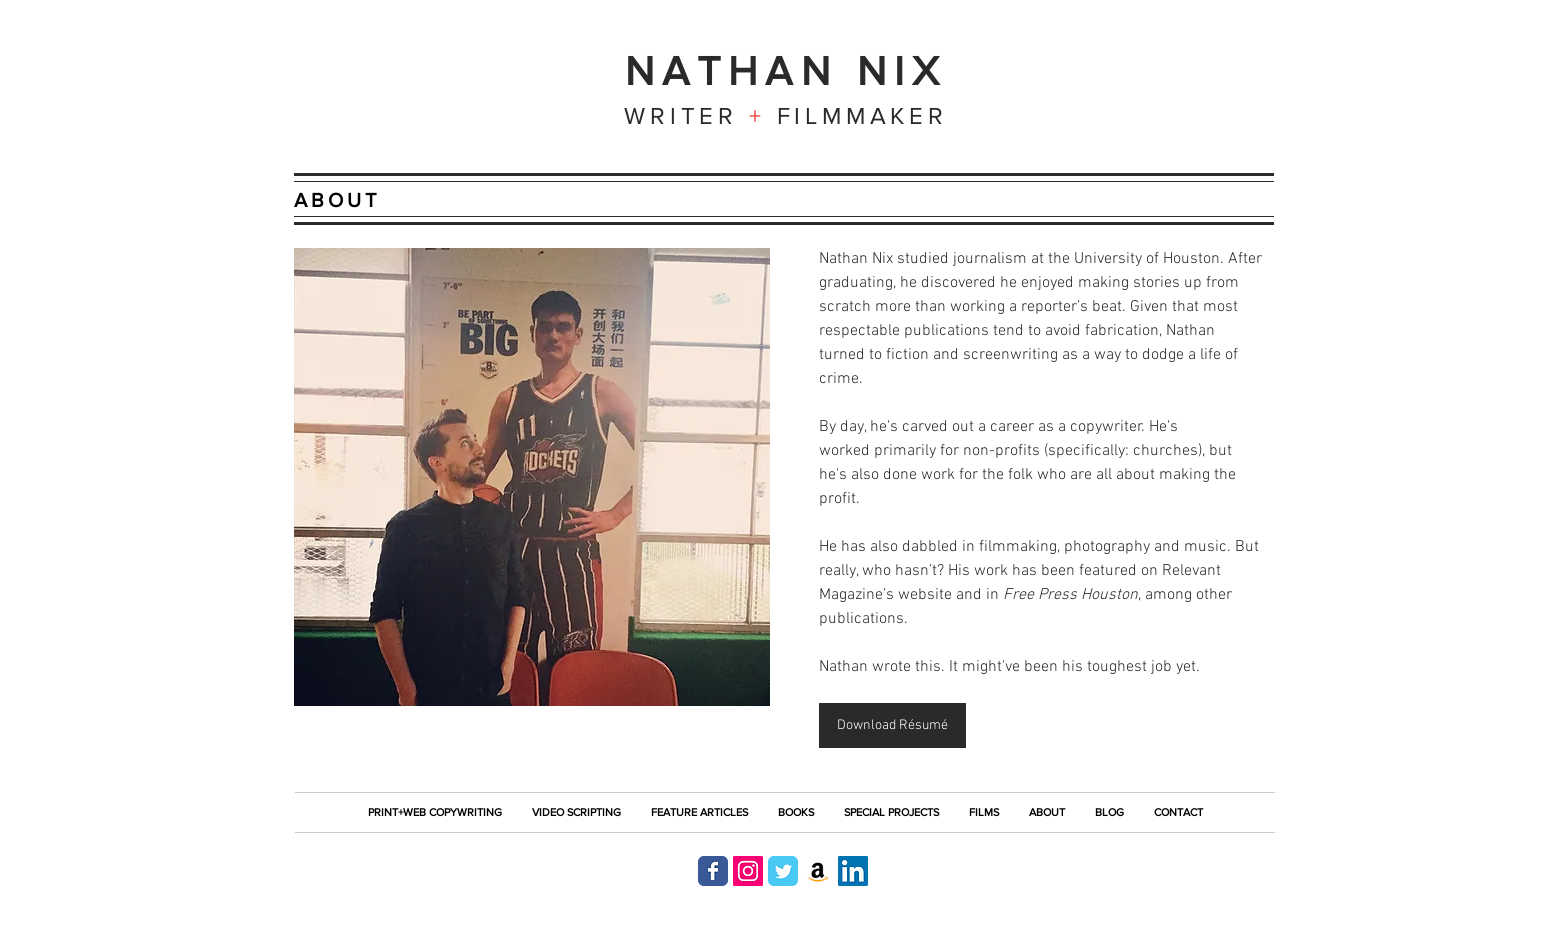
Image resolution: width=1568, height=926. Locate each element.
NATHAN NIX (786, 70)
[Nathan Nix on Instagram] (748, 871)
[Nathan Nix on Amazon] (818, 871)
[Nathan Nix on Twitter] (783, 871)
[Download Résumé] (892, 725)
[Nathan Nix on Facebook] (713, 871)
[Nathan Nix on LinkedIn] (853, 871)
